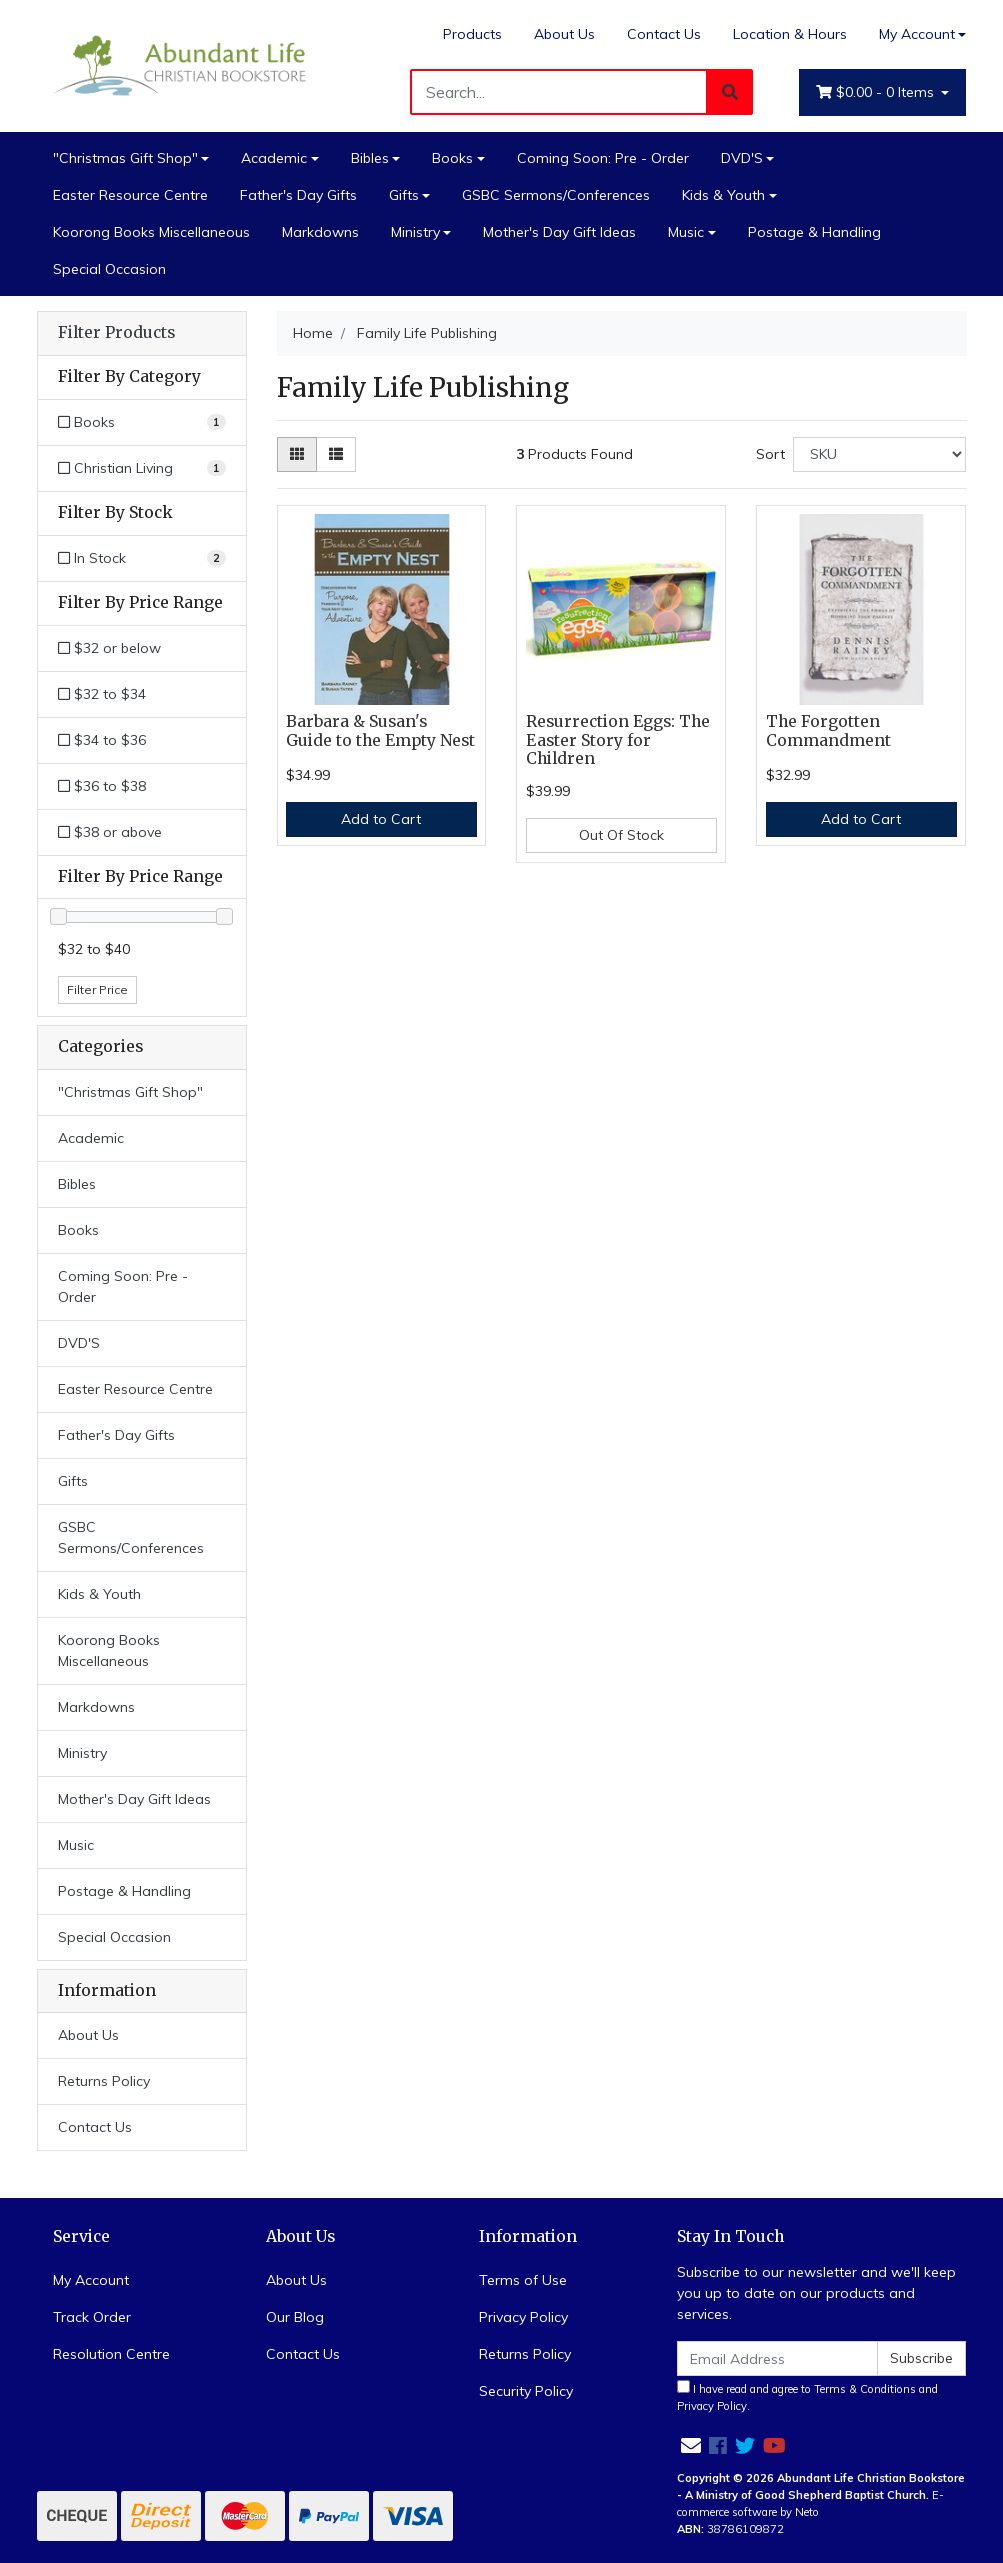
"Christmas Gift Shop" (125, 158)
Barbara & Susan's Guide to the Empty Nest (380, 731)
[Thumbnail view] (297, 454)
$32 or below (109, 648)
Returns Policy (104, 2081)
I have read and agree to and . (807, 2396)
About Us (564, 34)
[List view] (336, 454)
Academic (274, 158)
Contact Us (664, 34)
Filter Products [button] (116, 333)
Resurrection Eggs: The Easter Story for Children (618, 740)
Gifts (404, 195)
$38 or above (110, 832)
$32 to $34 (102, 694)
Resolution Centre (111, 2354)
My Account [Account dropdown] (917, 34)
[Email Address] (778, 2358)
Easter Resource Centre (130, 195)
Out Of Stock (621, 835)
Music (686, 232)
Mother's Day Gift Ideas (559, 232)
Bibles (370, 158)
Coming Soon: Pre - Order (603, 158)
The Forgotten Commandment (828, 731)
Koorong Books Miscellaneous (151, 232)
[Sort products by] (879, 454)
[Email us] (691, 2445)
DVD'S (742, 158)
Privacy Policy (523, 2317)
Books (452, 158)
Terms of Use (523, 2280)
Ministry (415, 232)
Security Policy (526, 2391)
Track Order (92, 2317)
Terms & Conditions (865, 2389)
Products (472, 34)
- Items (877, 92)
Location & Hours (790, 34)
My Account (91, 2280)
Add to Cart (381, 819)
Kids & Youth (723, 195)
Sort (770, 454)
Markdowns (320, 232)
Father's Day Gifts (298, 195)
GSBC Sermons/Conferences (556, 195)
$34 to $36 (102, 740)
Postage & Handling (814, 232)
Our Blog (295, 2317)
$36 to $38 (102, 786)
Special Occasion (109, 269)
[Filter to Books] (142, 422)
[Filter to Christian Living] (142, 468)
